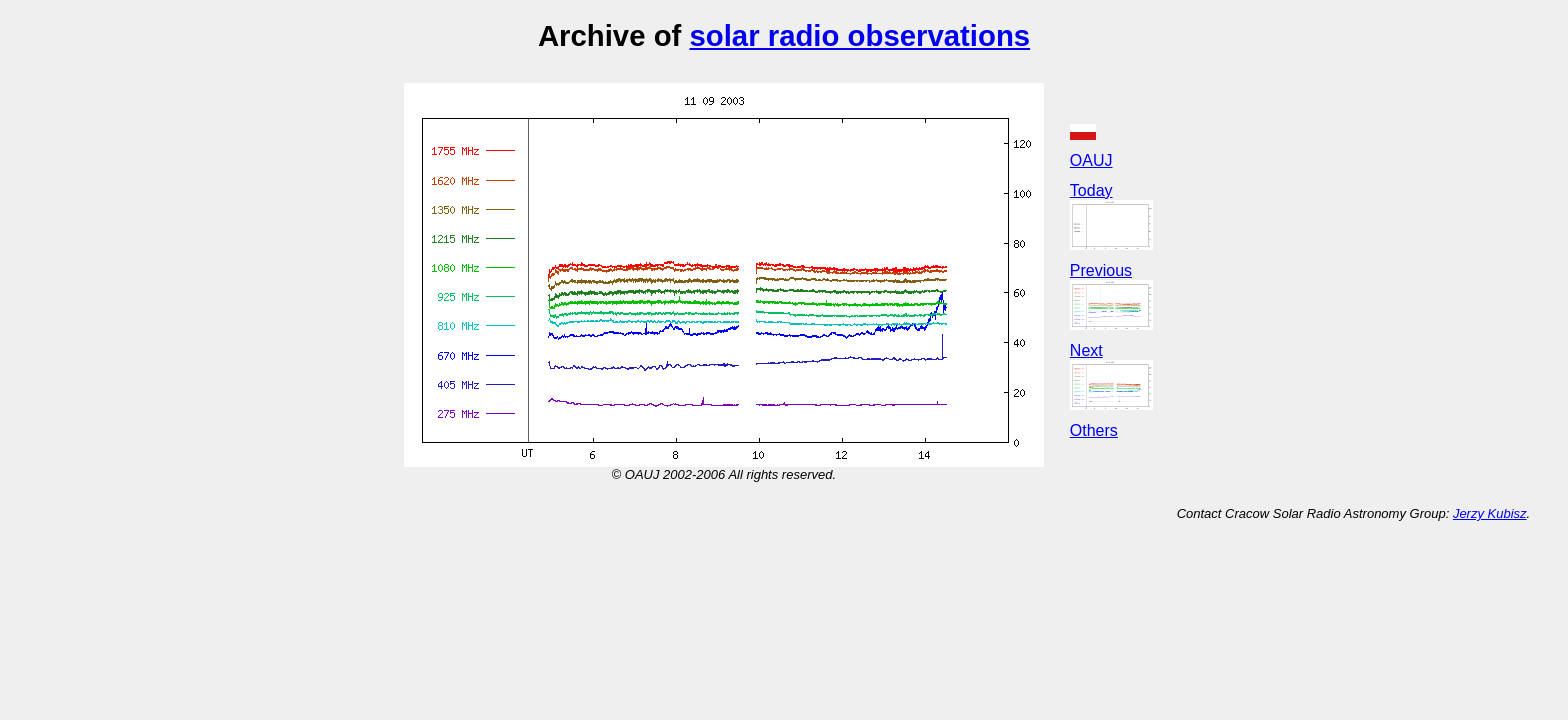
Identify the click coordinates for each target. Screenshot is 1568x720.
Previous (1101, 270)
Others (1094, 430)
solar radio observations (859, 35)
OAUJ (1091, 160)
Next (1086, 350)
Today (1091, 190)
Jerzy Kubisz (1490, 513)
